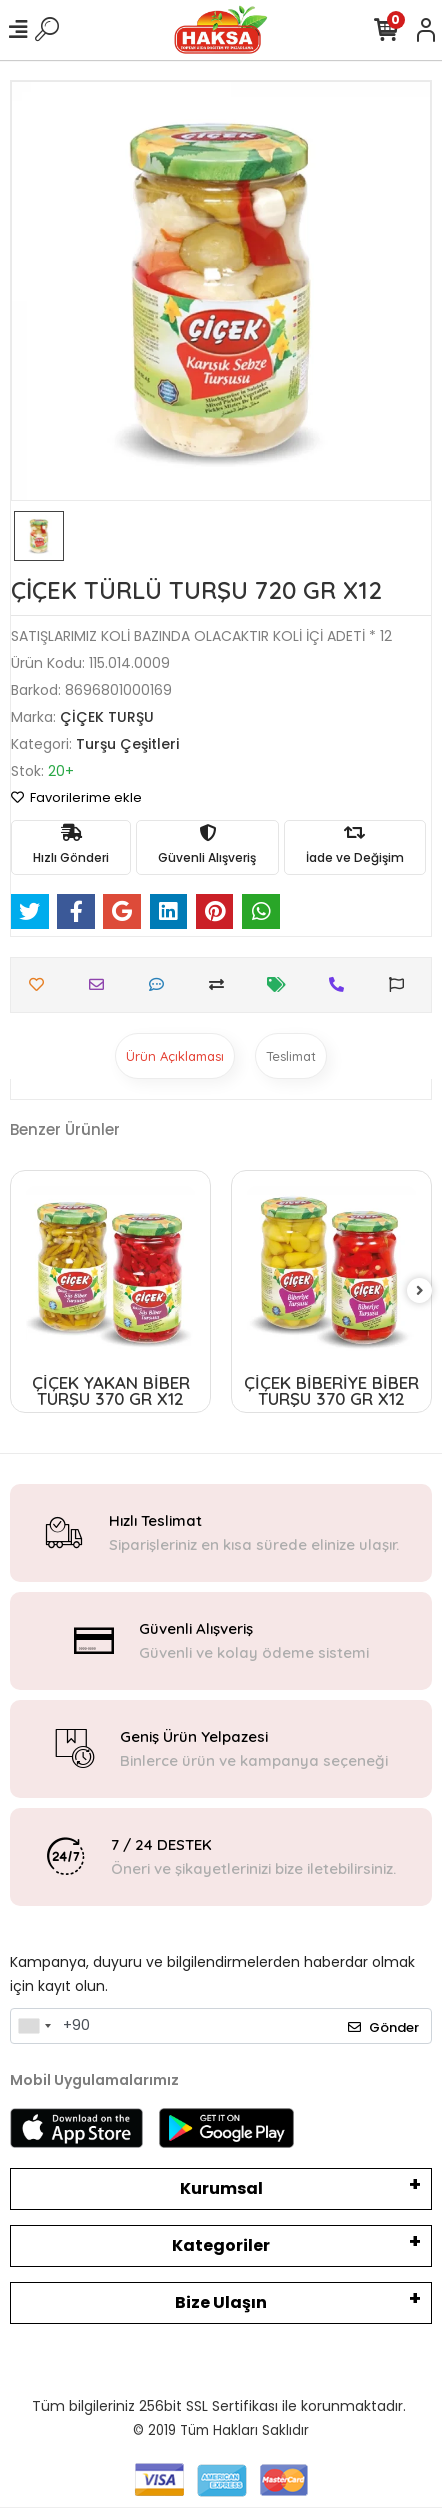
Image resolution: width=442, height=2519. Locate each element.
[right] (420, 1291)
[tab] (175, 1056)
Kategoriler (221, 2245)
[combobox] (34, 2026)
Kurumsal (221, 2188)
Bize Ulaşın (221, 2302)
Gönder (383, 2027)
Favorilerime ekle (76, 797)
